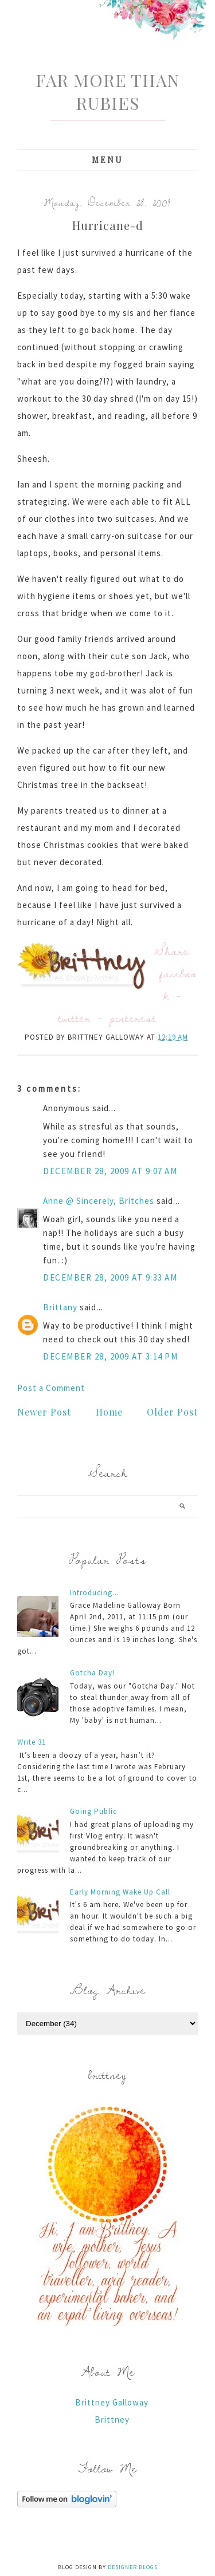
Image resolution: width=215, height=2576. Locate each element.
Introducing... (94, 1593)
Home (109, 1412)
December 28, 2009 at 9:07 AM (110, 1171)
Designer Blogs (133, 2567)
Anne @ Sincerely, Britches (98, 1200)
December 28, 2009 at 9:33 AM (110, 1277)
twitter (74, 1017)
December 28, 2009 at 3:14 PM (110, 1356)
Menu (107, 159)
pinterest (133, 1017)
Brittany (60, 1307)
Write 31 (31, 1742)
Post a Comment (51, 1387)
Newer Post (44, 1412)
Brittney (112, 2419)
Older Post (172, 1412)
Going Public (93, 1811)
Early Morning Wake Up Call (120, 1892)
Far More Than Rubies (107, 91)
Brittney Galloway (111, 2402)
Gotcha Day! (92, 1673)
